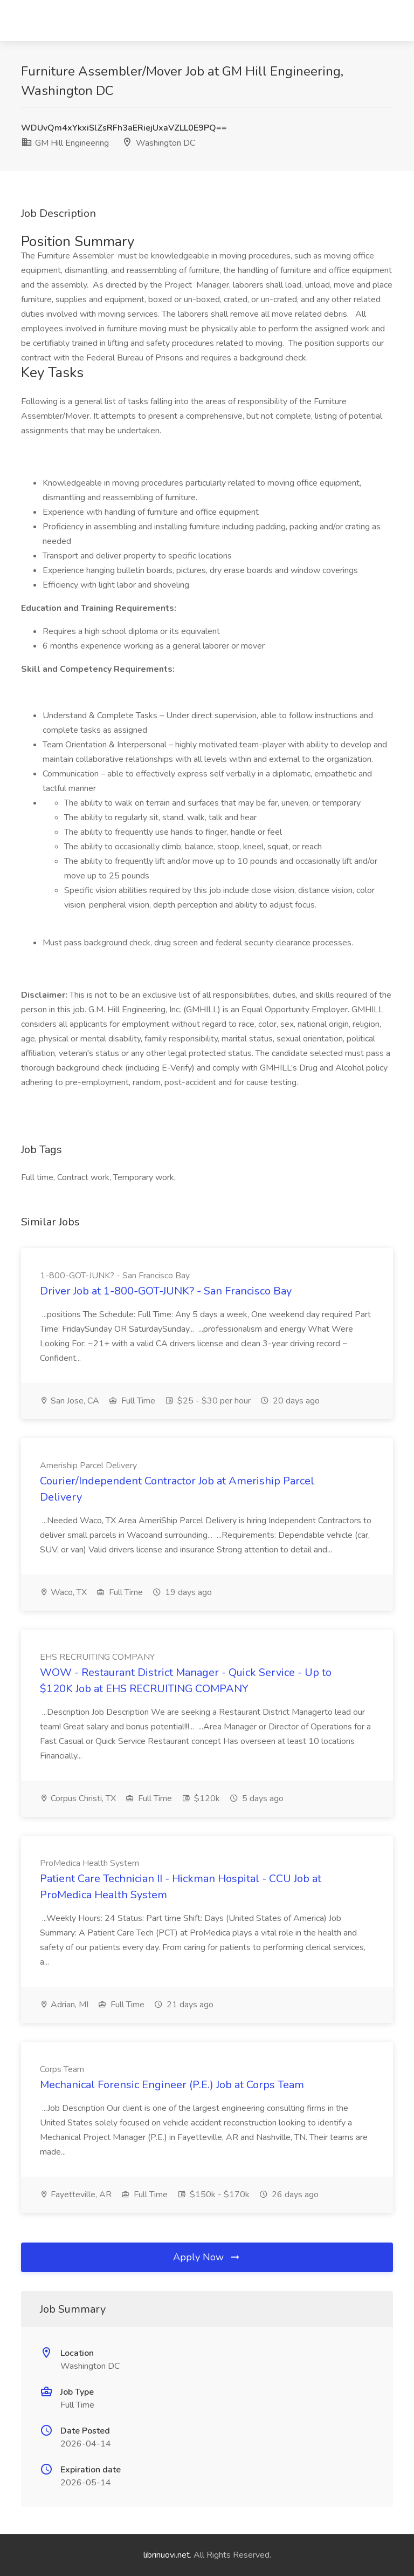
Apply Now (207, 2257)
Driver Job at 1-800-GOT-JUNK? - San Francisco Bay (166, 1291)
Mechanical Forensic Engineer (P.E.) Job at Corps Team (172, 2084)
